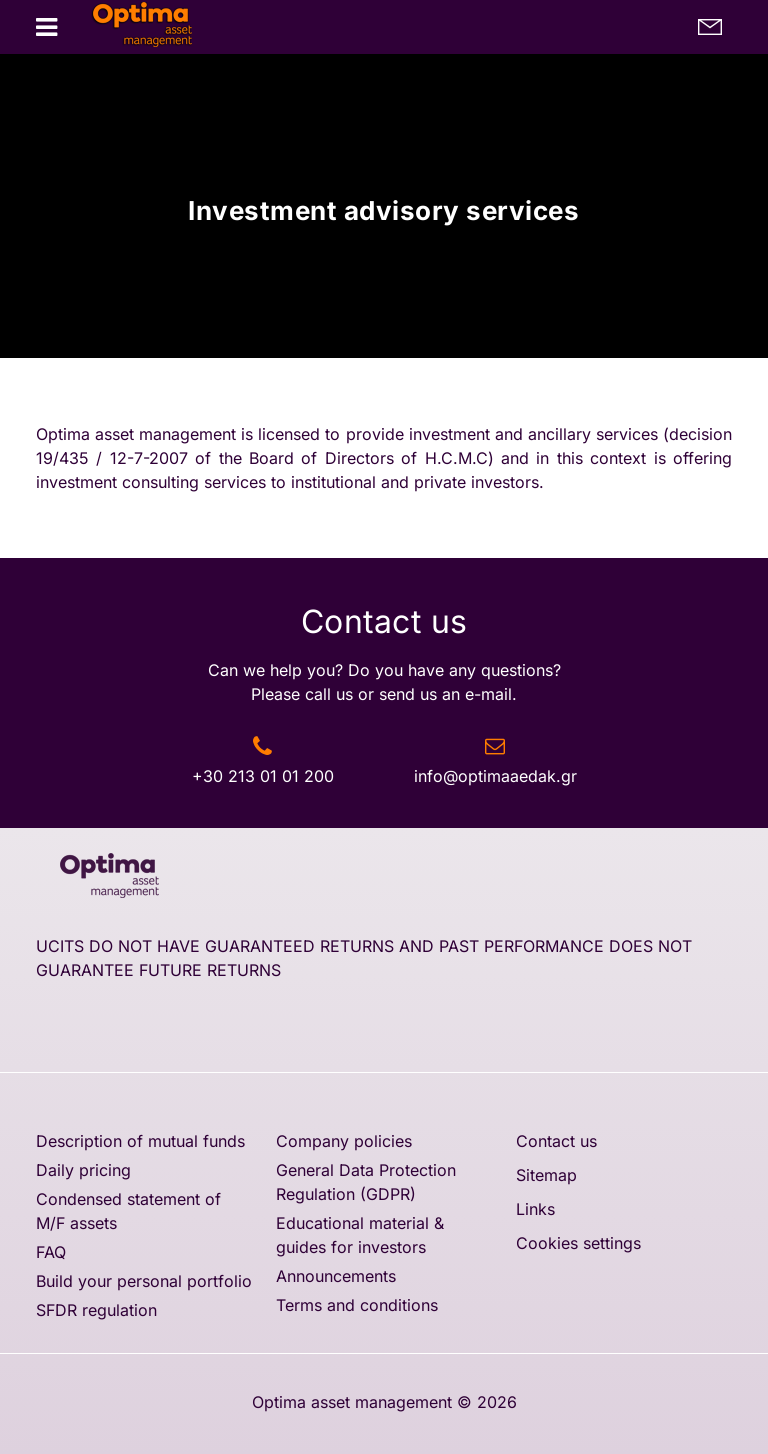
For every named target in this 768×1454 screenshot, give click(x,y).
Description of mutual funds (140, 1141)
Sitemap (546, 1175)
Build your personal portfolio (144, 1281)
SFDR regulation (96, 1310)
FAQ (51, 1252)
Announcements (336, 1276)
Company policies (344, 1141)
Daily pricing (83, 1170)
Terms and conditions (357, 1305)
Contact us (556, 1141)
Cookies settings (578, 1243)
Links (535, 1209)
